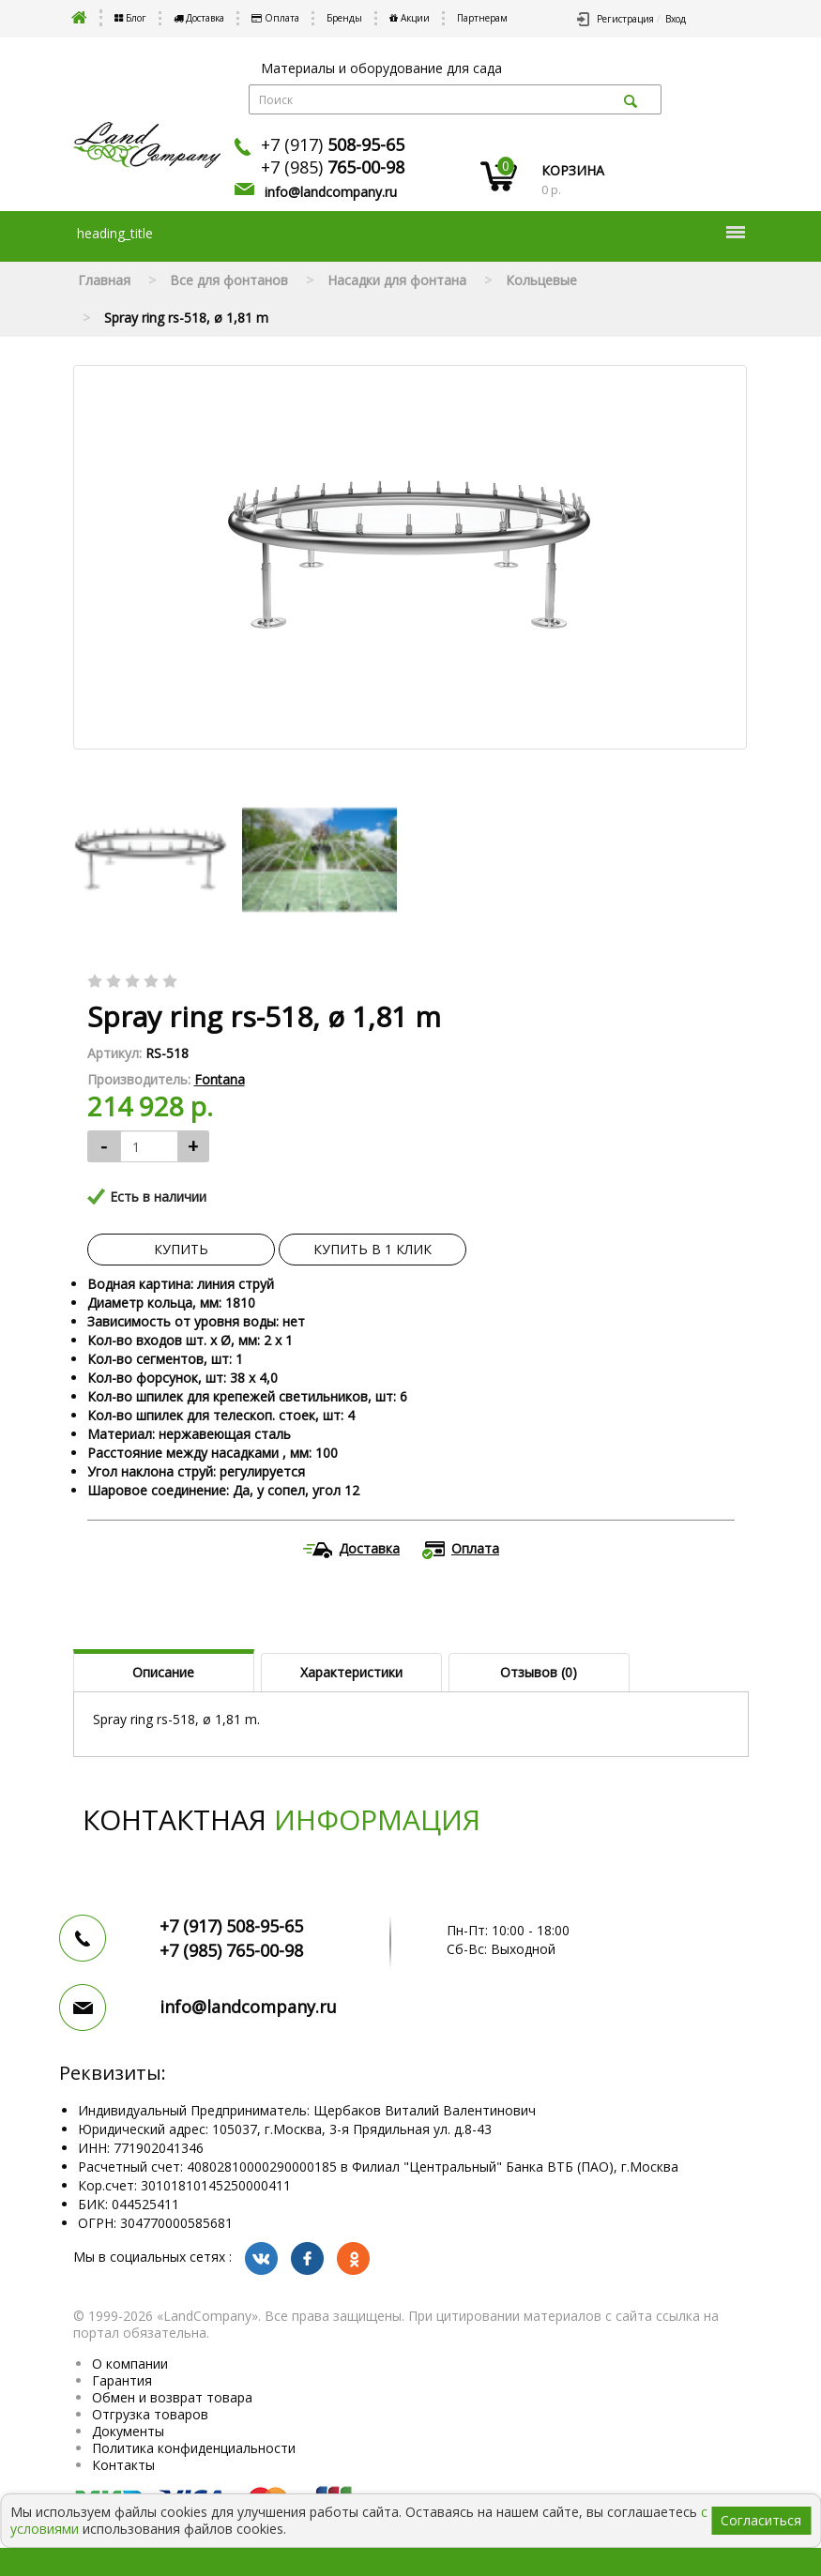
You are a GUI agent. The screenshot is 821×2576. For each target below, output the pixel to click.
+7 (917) (332, 144)
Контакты (123, 2465)
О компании (130, 2363)
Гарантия (122, 2380)
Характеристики (351, 1672)
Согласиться (761, 2520)
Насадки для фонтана (396, 280)
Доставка (199, 17)
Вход (675, 18)
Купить (181, 1249)
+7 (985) (332, 167)
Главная (104, 280)
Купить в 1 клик (372, 1249)
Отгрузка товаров (150, 2414)
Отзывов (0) (538, 1672)
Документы (128, 2431)
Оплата (275, 17)
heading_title (411, 233)
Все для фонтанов (229, 280)
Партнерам (482, 17)
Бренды (344, 17)
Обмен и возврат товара (172, 2397)
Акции (409, 17)
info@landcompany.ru (331, 192)
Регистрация (625, 18)
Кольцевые (541, 280)
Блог (130, 17)
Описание (163, 1672)
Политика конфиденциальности (194, 2448)
